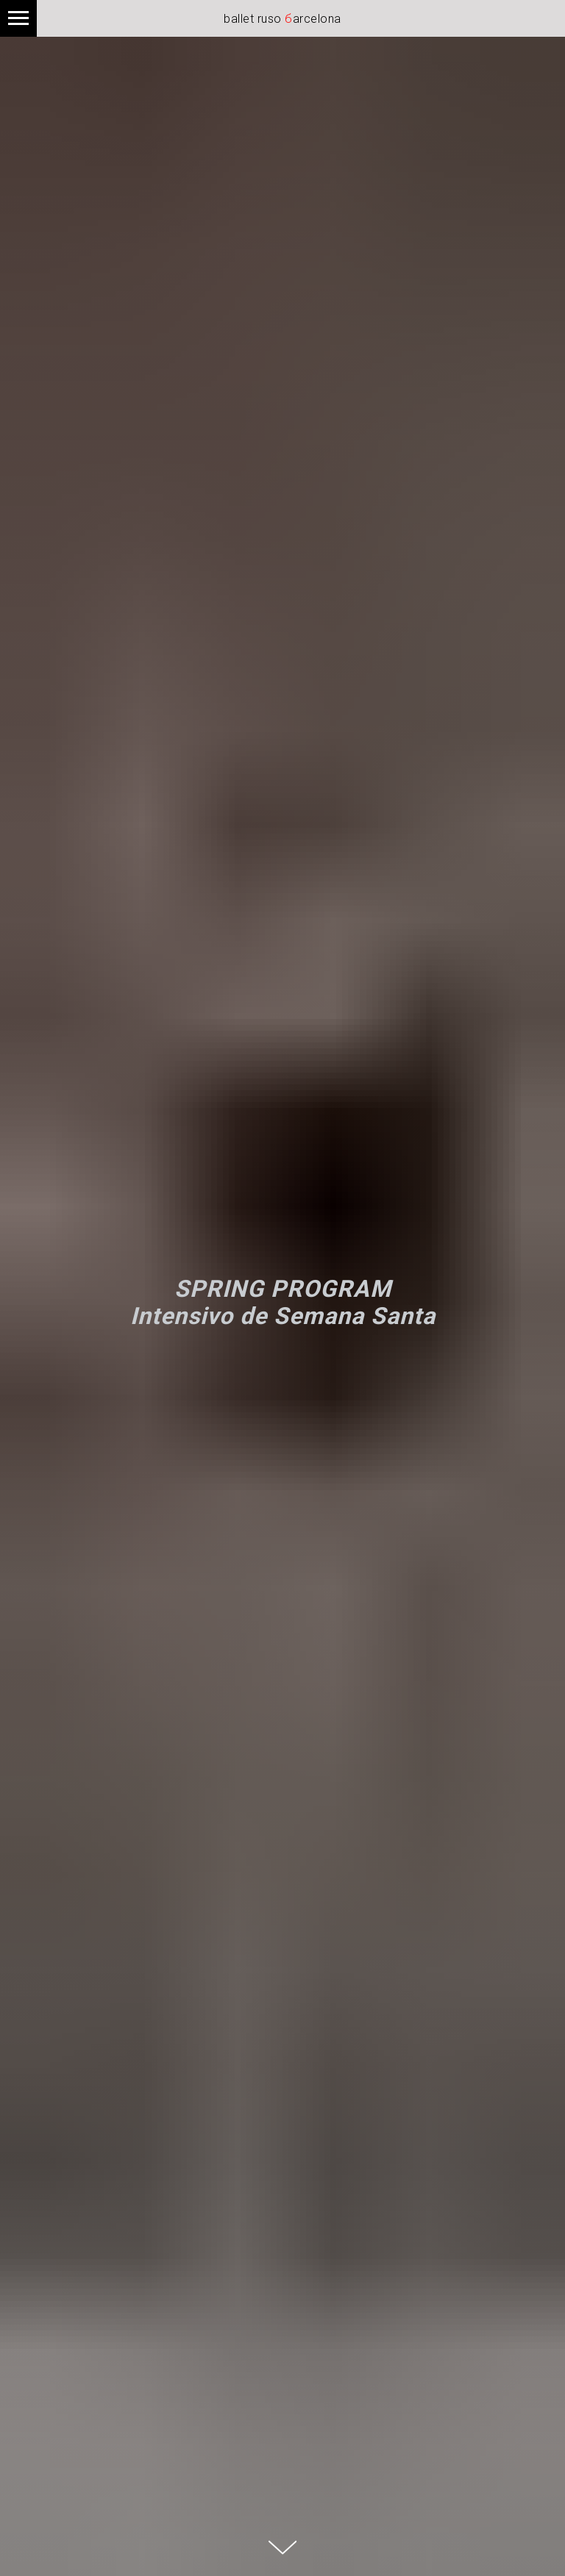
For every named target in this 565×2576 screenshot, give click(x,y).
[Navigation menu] (18, 18)
